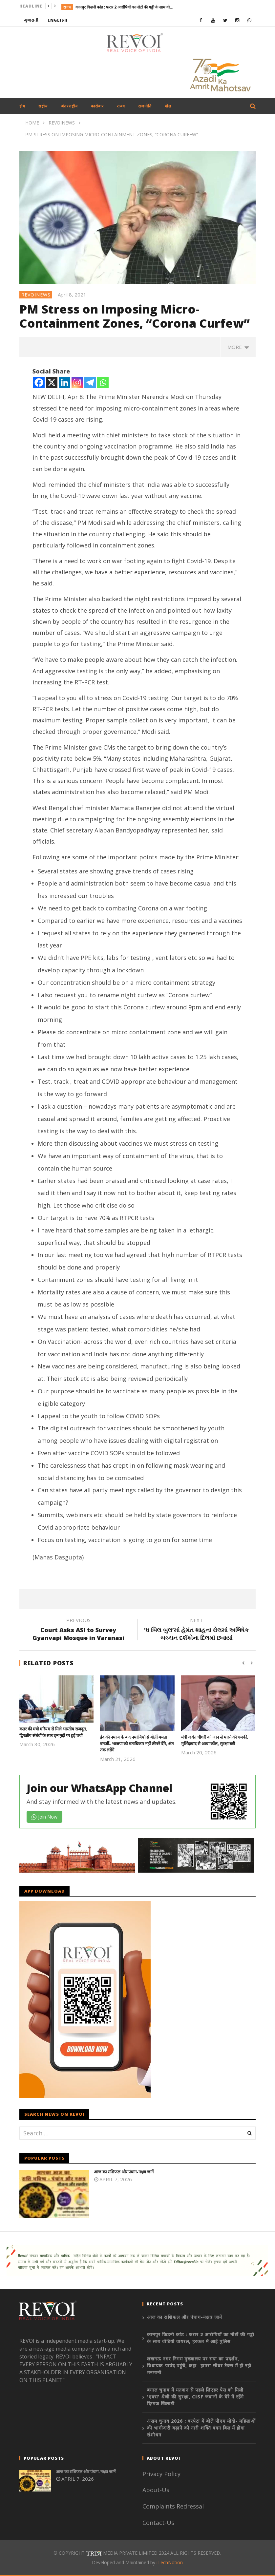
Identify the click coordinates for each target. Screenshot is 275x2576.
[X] (51, 382)
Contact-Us (159, 2523)
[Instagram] (77, 382)
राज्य (67, 7)
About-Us (156, 2490)
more (238, 347)
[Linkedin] (64, 382)
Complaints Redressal (173, 2506)
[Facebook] (39, 382)
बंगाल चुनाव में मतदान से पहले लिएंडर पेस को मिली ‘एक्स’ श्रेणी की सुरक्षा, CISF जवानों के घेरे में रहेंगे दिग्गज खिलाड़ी (195, 2397)
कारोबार (97, 106)
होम (22, 106)
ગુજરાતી (31, 20)
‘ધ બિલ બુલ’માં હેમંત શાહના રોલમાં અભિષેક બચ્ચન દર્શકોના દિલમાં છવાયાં (196, 1630)
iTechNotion (170, 2562)
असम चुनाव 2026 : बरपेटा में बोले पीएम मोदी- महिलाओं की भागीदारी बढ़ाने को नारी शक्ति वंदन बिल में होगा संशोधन (201, 2428)
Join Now (44, 1817)
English (58, 20)
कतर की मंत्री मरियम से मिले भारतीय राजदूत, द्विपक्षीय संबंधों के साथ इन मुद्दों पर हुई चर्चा (53, 1732)
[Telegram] (90, 382)
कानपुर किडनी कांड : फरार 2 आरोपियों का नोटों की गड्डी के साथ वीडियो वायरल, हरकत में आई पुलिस (124, 7)
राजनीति (145, 106)
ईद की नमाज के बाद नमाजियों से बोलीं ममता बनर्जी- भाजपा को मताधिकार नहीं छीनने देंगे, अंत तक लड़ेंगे (137, 1743)
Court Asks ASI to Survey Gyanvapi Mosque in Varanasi (78, 1630)
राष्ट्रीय (43, 106)
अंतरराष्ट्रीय (69, 106)
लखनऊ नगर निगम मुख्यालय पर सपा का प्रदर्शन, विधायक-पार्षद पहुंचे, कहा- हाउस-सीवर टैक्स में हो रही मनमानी (199, 2366)
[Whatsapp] (103, 382)
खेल (168, 106)
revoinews (36, 295)
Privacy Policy (161, 2474)
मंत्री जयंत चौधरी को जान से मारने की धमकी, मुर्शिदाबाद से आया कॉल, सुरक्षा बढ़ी (214, 1740)
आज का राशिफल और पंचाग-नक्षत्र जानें (124, 2172)
